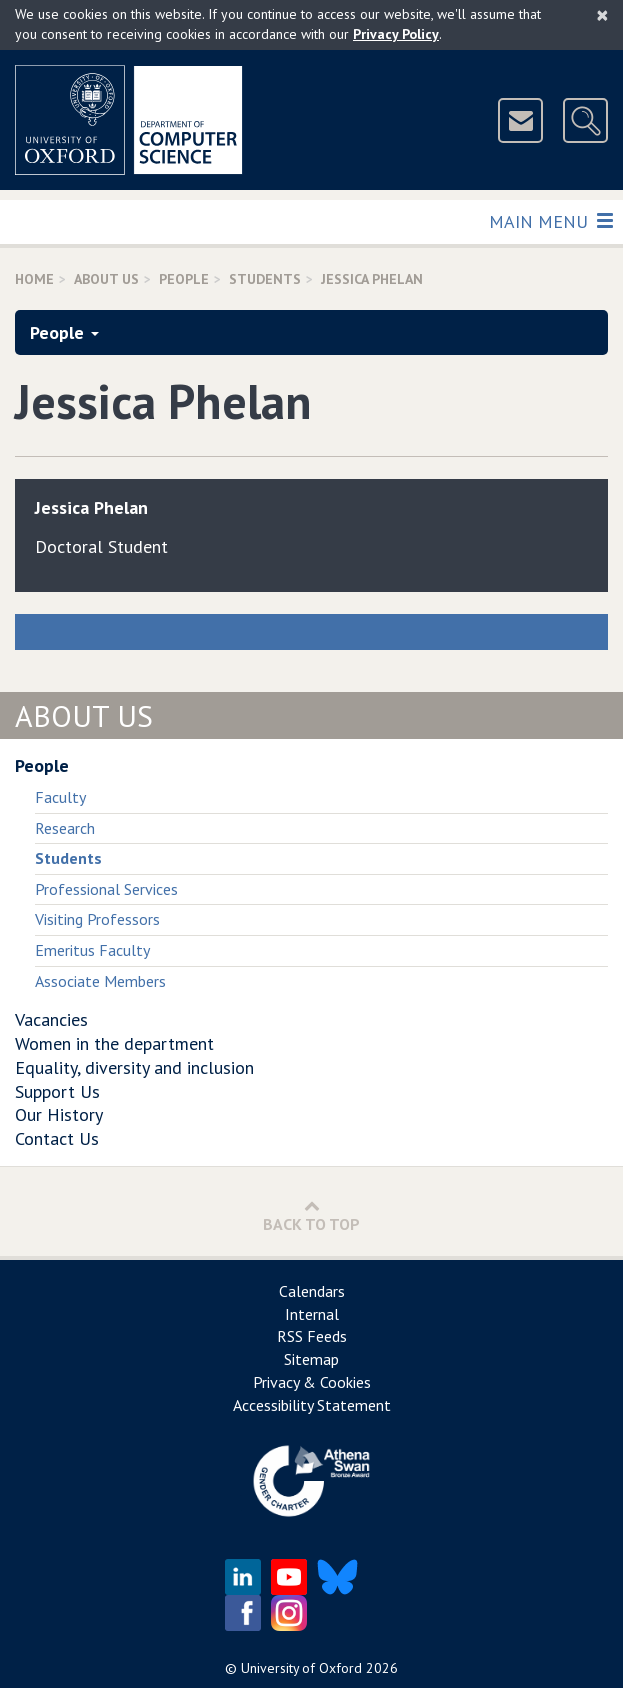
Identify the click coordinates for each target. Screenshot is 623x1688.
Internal (312, 1314)
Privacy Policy (396, 34)
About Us (106, 279)
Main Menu (550, 220)
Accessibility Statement (312, 1405)
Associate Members (100, 981)
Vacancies (51, 1019)
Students (265, 279)
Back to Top (311, 1215)
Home (34, 279)
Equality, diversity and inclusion (134, 1067)
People (184, 279)
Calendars (312, 1291)
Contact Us (57, 1138)
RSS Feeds (312, 1336)
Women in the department (114, 1043)
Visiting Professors (97, 919)
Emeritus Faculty (92, 950)
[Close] (602, 15)
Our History (59, 1114)
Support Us (57, 1091)
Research (65, 828)
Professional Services (106, 889)
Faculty (60, 797)
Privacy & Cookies (312, 1382)
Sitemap (311, 1359)
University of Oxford (301, 1668)
